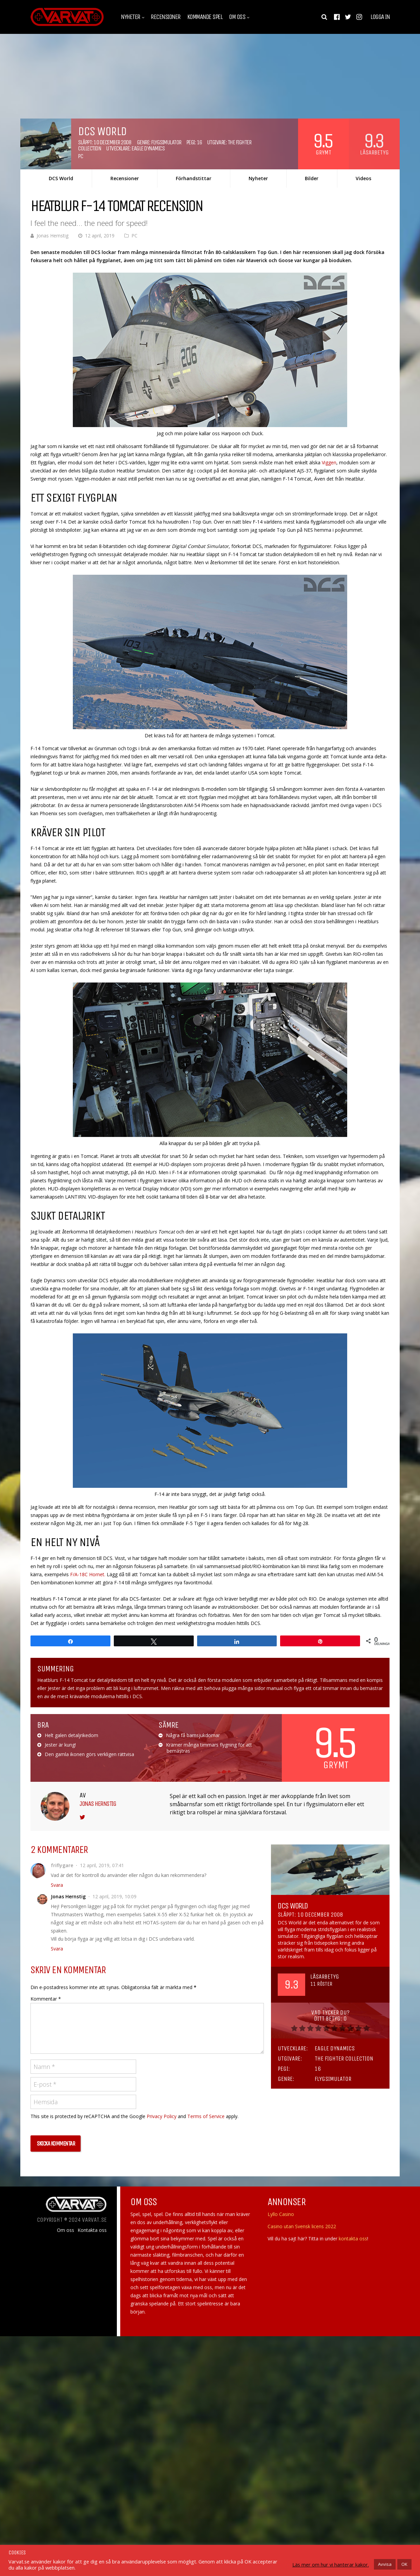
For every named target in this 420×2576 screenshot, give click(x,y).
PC (80, 156)
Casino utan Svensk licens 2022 (302, 2226)
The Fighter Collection (344, 2058)
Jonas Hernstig (52, 235)
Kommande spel (205, 17)
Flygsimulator (166, 142)
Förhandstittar (193, 178)
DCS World (61, 178)
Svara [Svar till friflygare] (57, 1885)
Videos (363, 178)
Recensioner (166, 17)
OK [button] (404, 2564)
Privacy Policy (161, 2116)
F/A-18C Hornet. (87, 1574)
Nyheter (130, 17)
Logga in (380, 17)
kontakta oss (353, 2238)
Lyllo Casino (281, 2214)
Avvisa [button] (385, 2564)
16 (199, 142)
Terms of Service (206, 2116)
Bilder (311, 178)
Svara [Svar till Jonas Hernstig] (57, 1948)
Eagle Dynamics (147, 148)
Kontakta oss (92, 2230)
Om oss (237, 17)
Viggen (329, 462)
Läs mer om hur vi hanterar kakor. (330, 2564)
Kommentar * (45, 1999)
